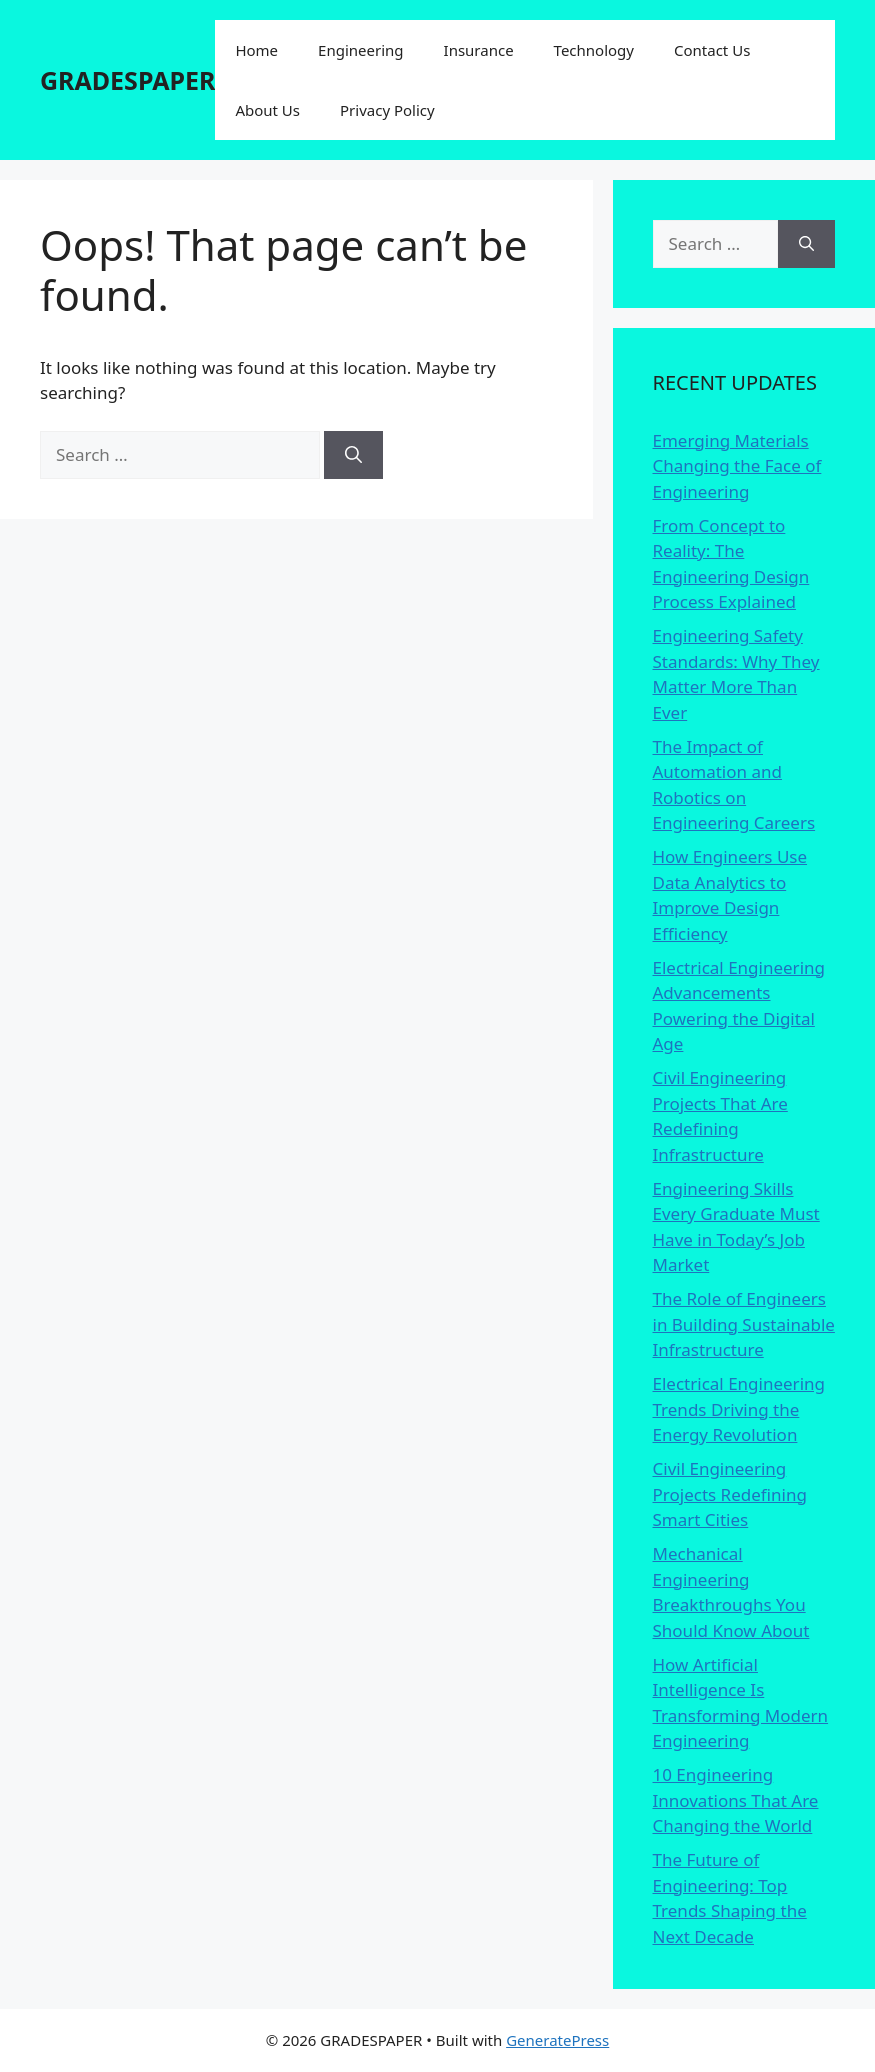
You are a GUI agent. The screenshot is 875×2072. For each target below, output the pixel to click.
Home (256, 50)
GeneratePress (557, 2040)
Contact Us (712, 50)
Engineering (360, 50)
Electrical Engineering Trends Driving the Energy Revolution (739, 1409)
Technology (594, 50)
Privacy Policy (387, 110)
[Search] (353, 455)
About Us (267, 110)
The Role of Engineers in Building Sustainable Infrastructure (744, 1324)
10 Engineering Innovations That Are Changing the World (736, 1800)
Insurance (479, 50)
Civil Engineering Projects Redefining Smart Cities (730, 1494)
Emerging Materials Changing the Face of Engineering (737, 466)
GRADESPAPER (127, 80)
